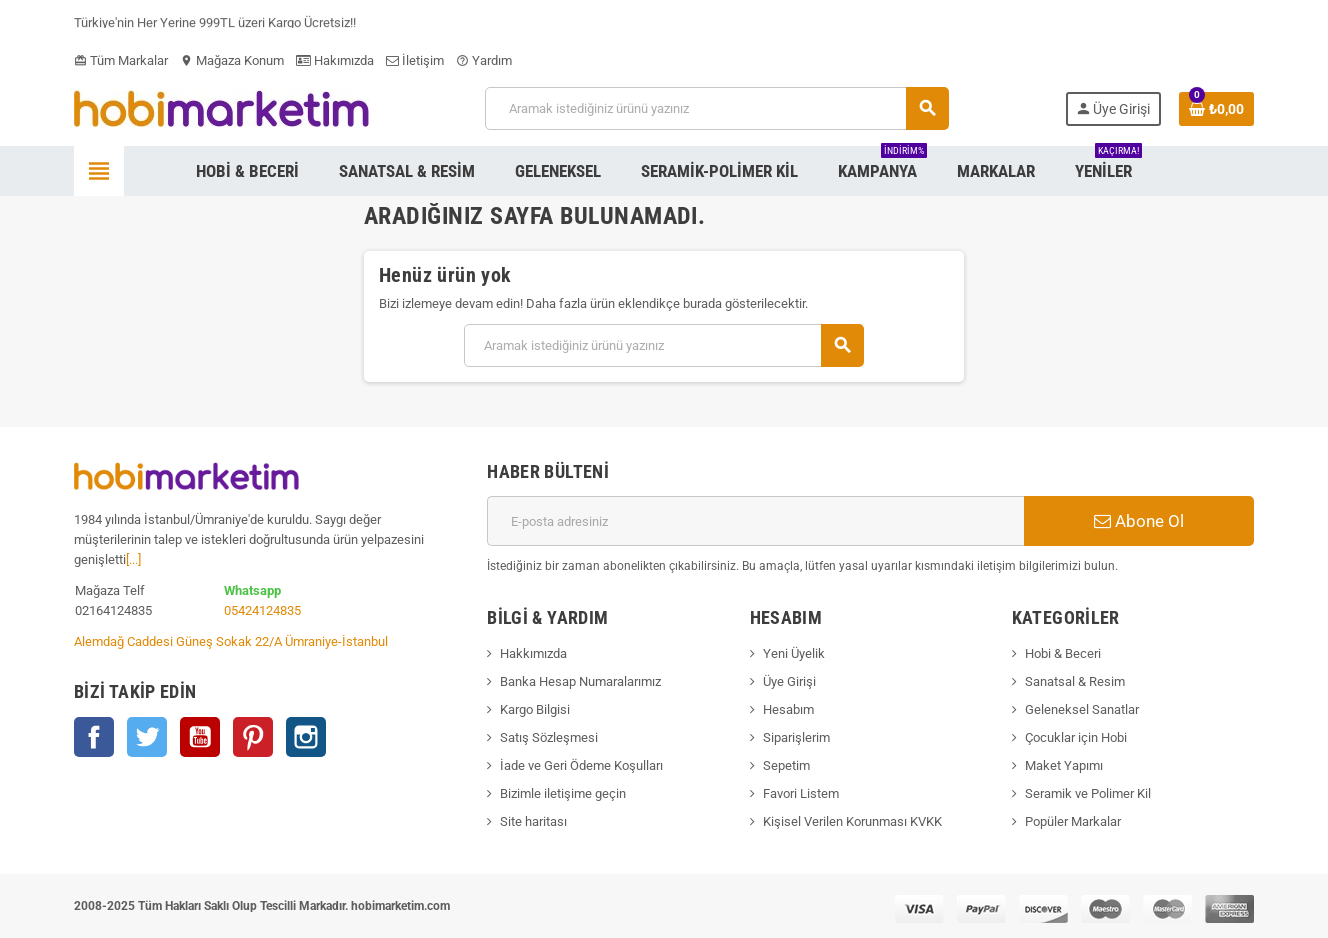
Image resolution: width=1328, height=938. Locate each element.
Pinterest (253, 737)
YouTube (200, 737)
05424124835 (262, 610)
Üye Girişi (789, 681)
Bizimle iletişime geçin (563, 793)
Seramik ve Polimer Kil (1088, 793)
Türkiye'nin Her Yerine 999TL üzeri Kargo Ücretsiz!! (215, 25)
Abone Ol (1139, 521)
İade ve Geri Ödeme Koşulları (581, 765)
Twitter (147, 737)
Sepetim (786, 765)
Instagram (306, 737)
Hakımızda (335, 60)
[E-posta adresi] (755, 521)
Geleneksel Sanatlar (1082, 709)
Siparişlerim (796, 737)
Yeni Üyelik (794, 653)
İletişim (415, 60)
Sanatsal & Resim (1075, 681)
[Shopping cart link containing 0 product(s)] (1216, 109)
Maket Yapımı (1064, 765)
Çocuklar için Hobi (1076, 737)
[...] (133, 559)
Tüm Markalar (121, 60)
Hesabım (788, 709)
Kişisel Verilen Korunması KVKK (852, 821)
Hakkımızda (533, 653)
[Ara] (716, 108)
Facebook (94, 737)
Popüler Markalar (1073, 821)
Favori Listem (801, 793)
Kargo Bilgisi (535, 709)
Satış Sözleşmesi (549, 737)
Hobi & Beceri (1063, 653)
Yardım (484, 60)
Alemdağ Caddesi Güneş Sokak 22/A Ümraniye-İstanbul (231, 641)
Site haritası (533, 821)
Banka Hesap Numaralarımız (580, 681)
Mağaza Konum (232, 60)
